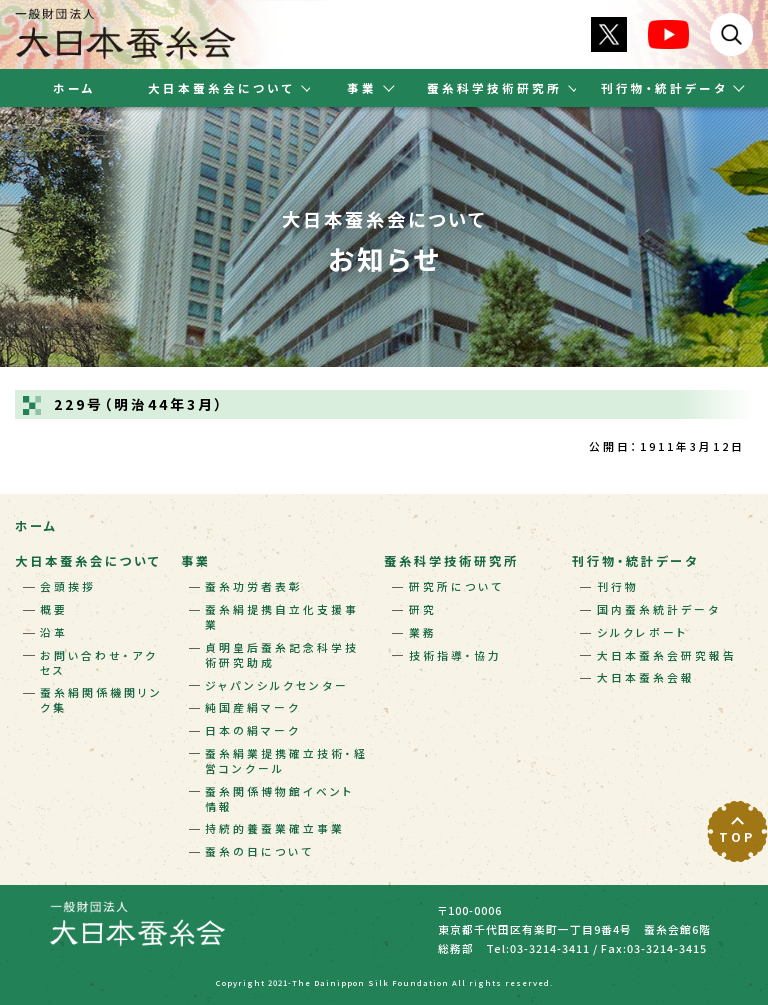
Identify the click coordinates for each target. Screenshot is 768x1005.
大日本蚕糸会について (88, 561)
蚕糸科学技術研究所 (451, 561)
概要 (54, 609)
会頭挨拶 (68, 586)
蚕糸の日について (259, 851)
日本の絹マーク (253, 730)
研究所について (456, 586)
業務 (423, 632)
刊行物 (618, 586)
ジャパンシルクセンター (277, 685)
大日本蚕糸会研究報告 (667, 655)
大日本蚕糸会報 (646, 677)
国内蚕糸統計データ (659, 609)
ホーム (74, 88)
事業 (196, 561)
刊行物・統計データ (635, 561)
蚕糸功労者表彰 (254, 586)
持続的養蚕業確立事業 (275, 828)
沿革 (54, 632)
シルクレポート (643, 632)
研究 (423, 609)
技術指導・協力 (455, 655)
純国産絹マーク (253, 707)
